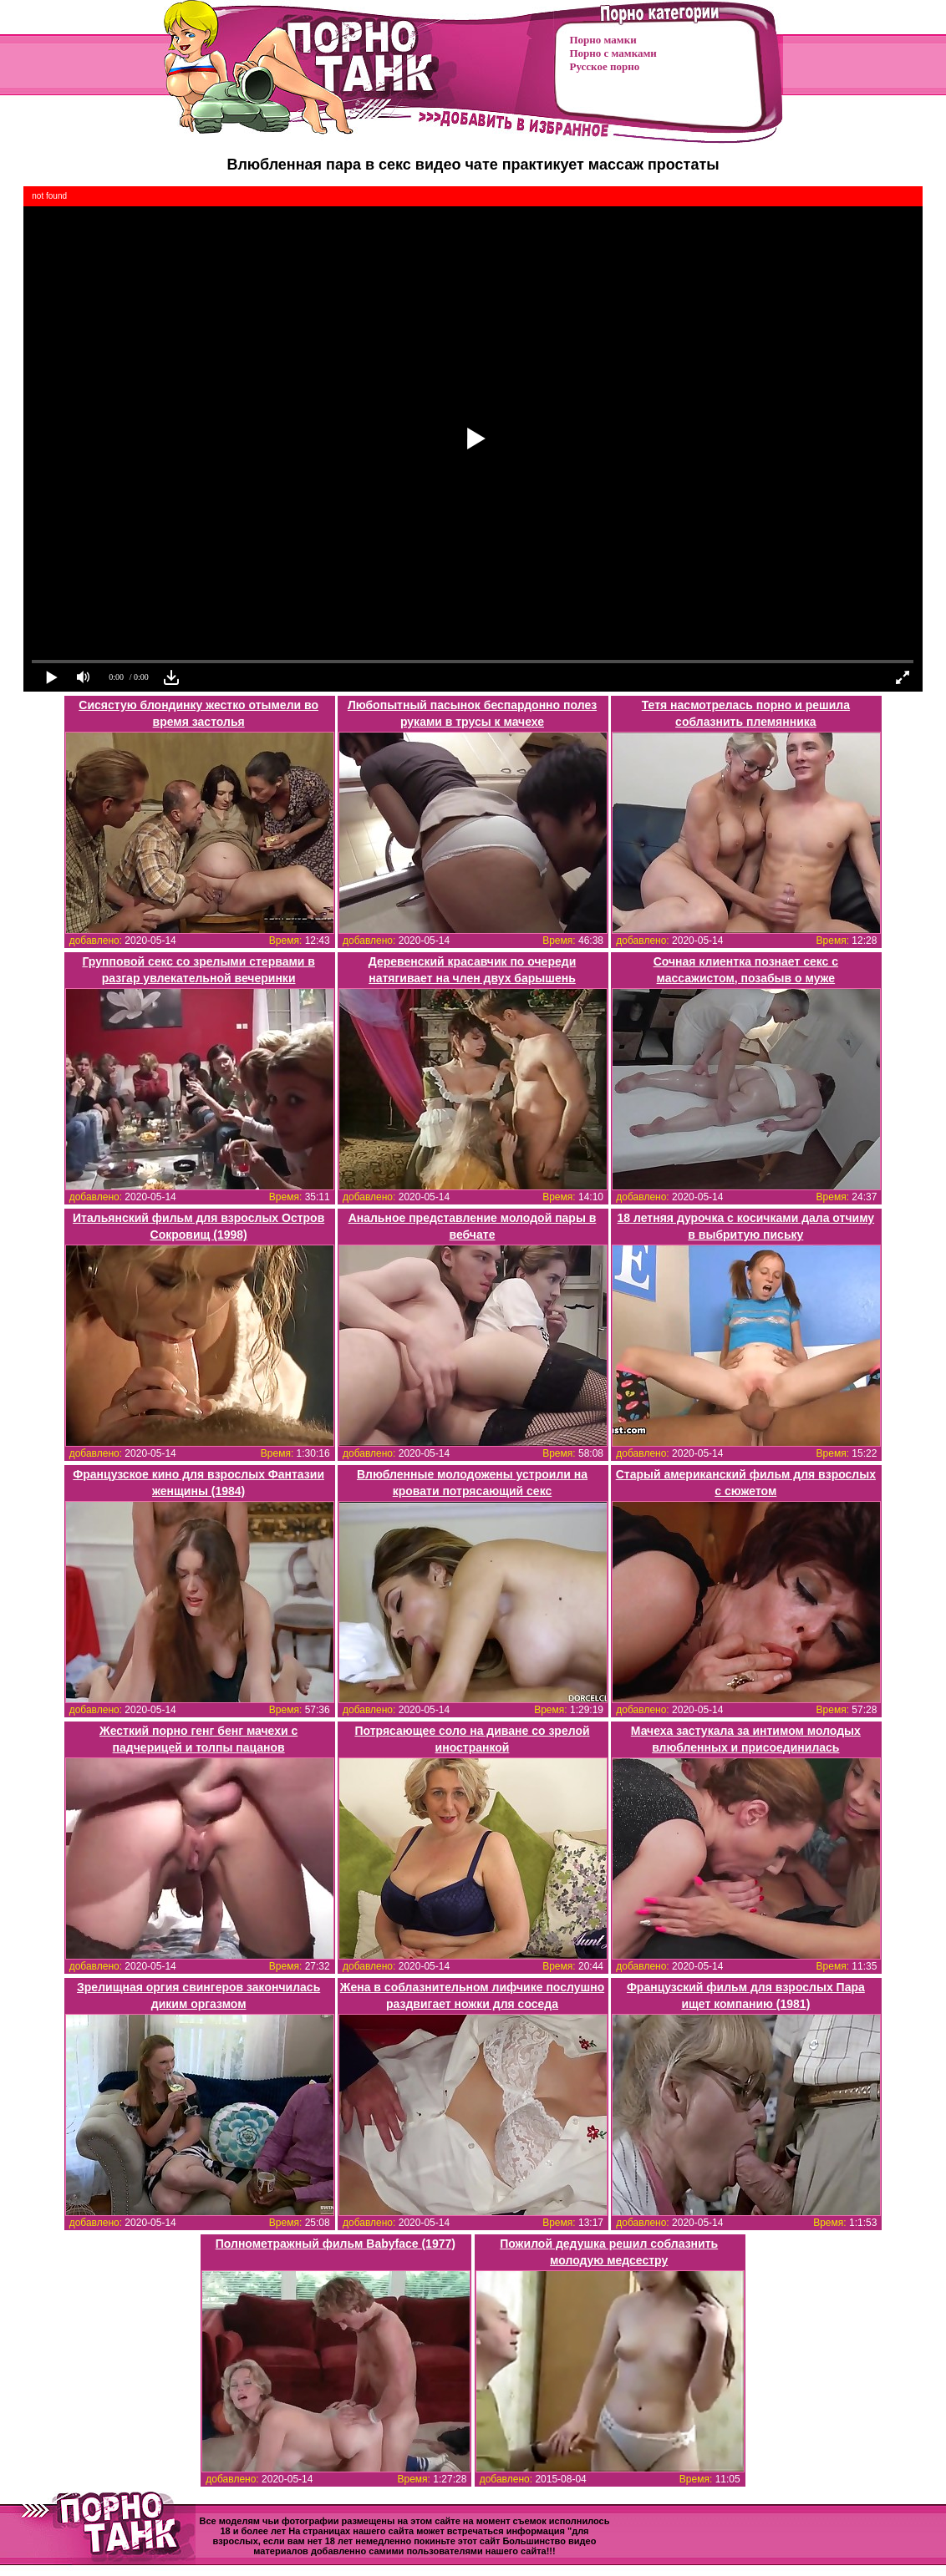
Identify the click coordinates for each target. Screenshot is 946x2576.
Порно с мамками (613, 53)
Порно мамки (603, 39)
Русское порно (605, 66)
